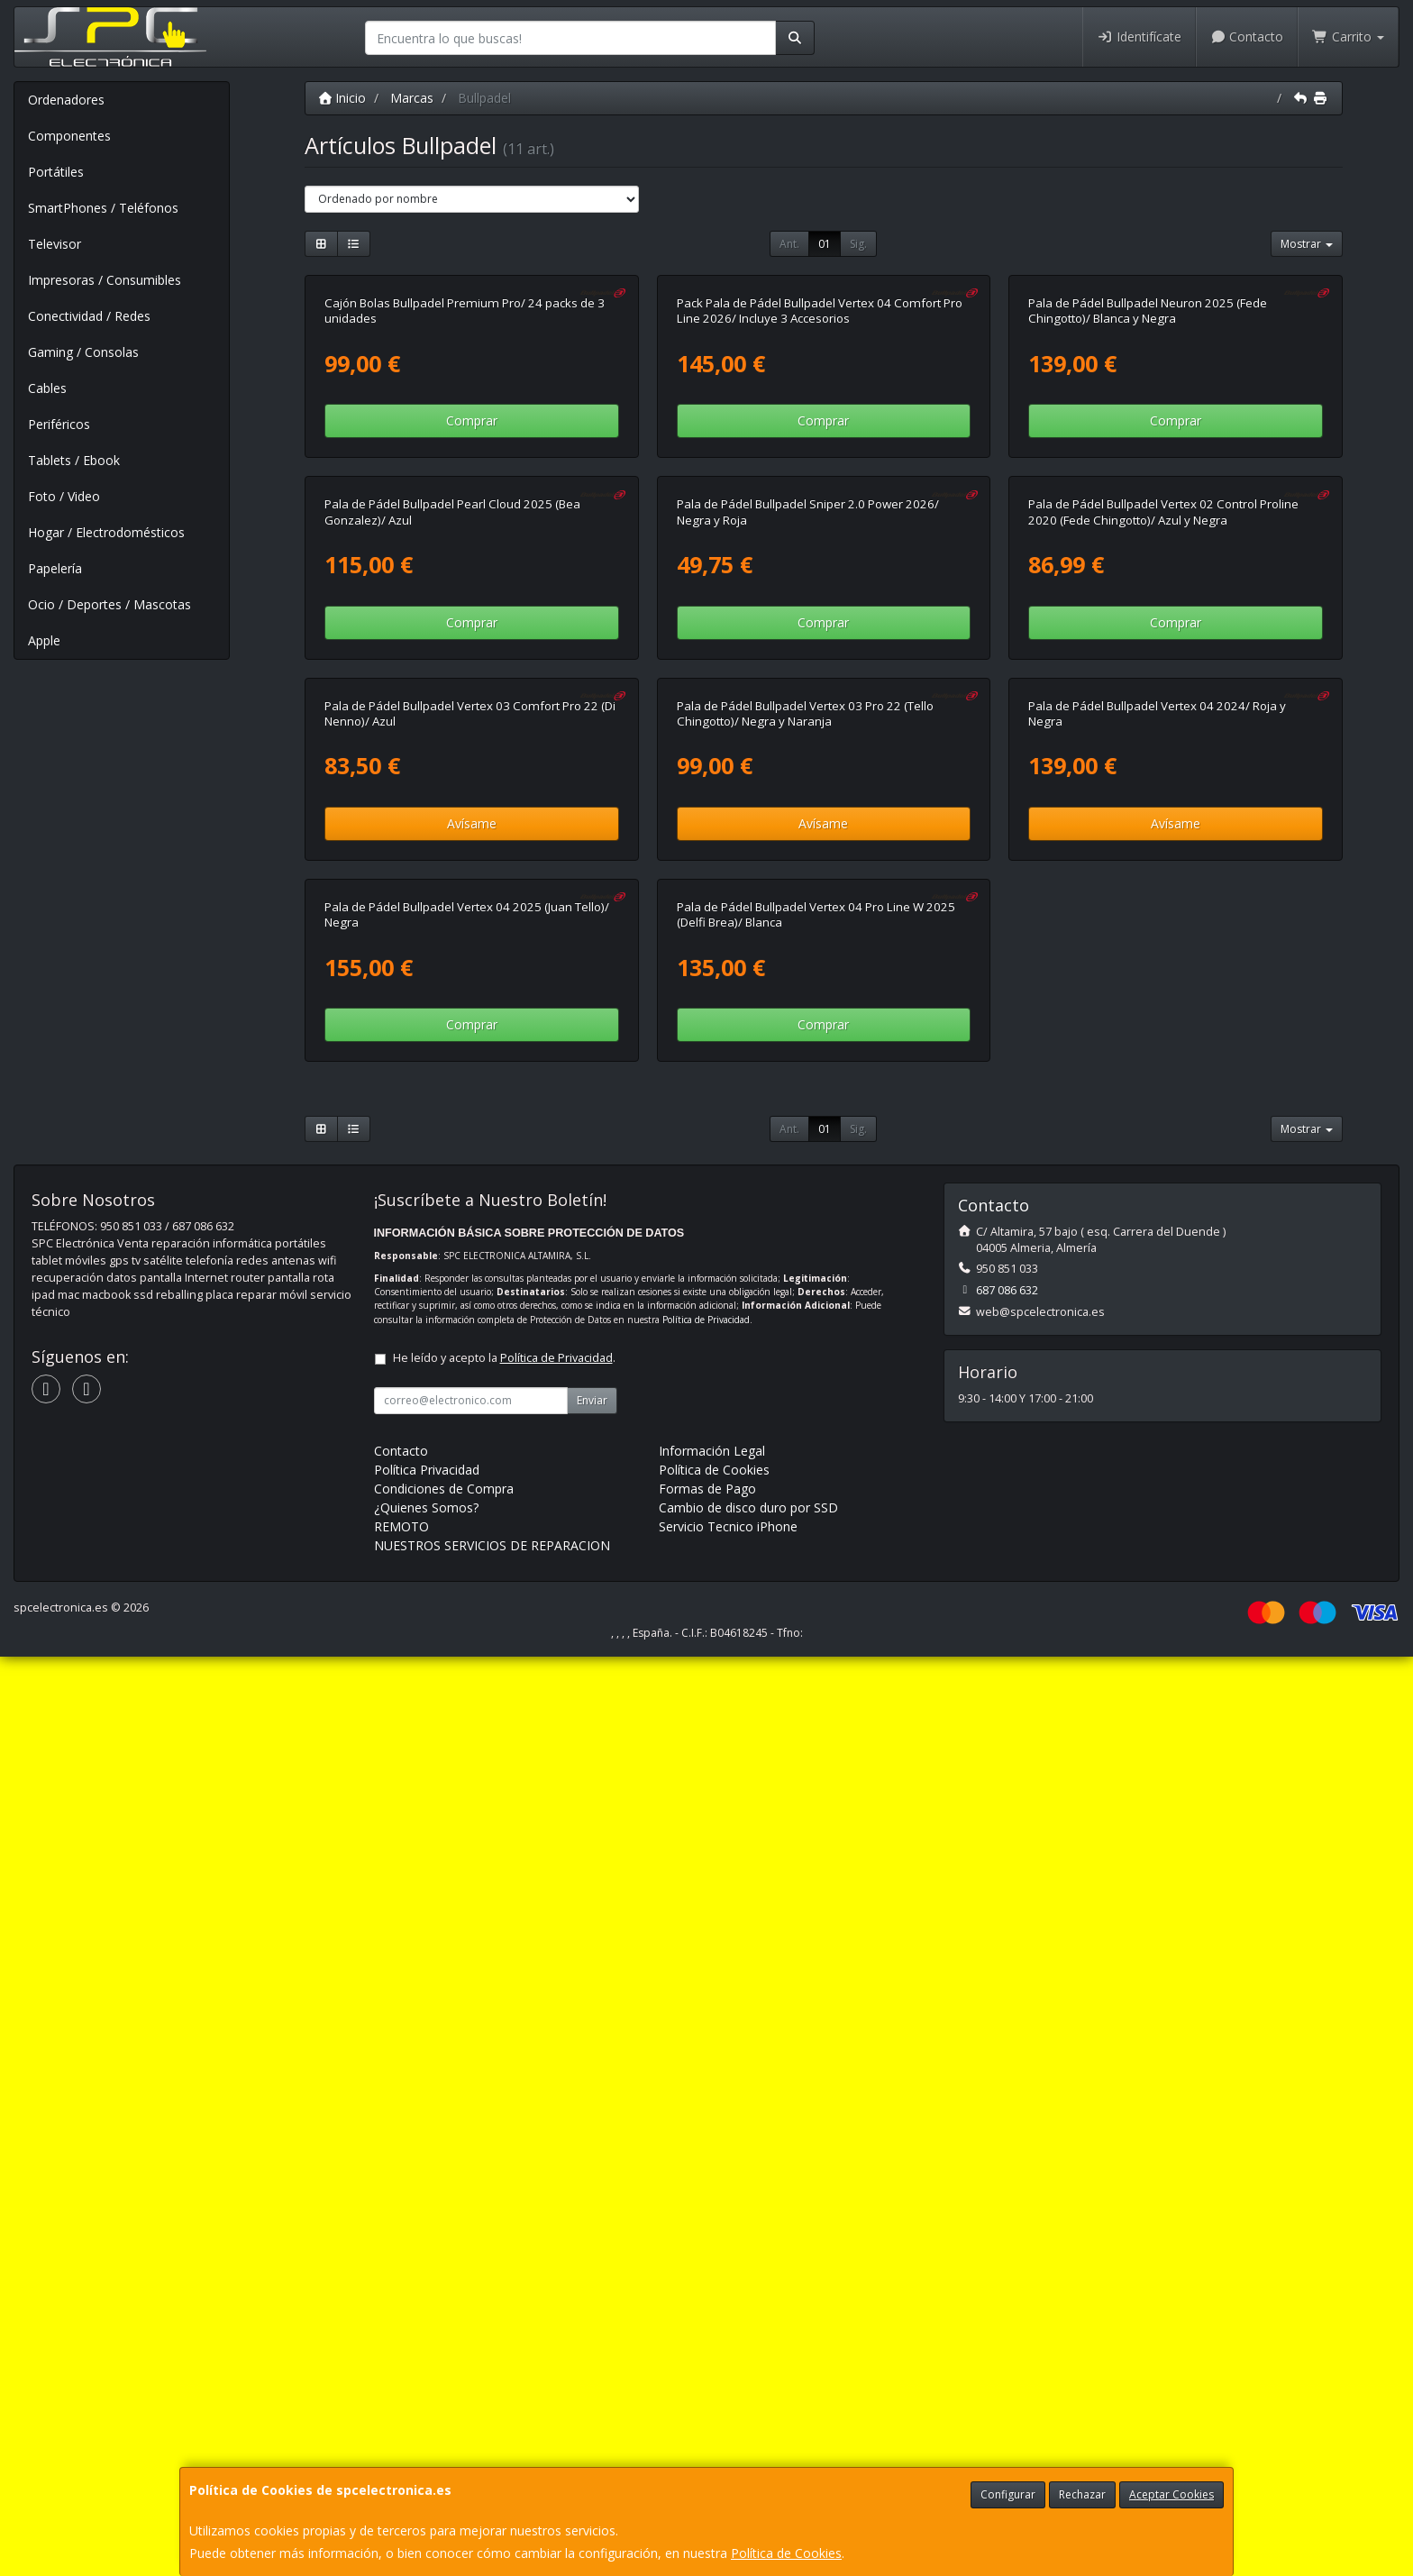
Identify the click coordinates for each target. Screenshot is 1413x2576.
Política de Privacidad (706, 2239)
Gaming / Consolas (83, 352)
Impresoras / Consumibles (104, 279)
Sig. (858, 243)
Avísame (472, 1512)
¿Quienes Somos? (426, 2426)
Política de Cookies (786, 2553)
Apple (44, 640)
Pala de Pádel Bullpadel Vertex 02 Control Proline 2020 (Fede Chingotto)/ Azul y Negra (1163, 971)
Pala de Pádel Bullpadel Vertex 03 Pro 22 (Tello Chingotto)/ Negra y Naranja (805, 1403)
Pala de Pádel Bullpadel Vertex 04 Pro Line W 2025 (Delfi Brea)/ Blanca (816, 1834)
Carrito (1348, 36)
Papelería (55, 568)
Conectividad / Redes (89, 315)
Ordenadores (66, 99)
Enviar (592, 2319)
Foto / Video (64, 496)
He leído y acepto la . (504, 2277)
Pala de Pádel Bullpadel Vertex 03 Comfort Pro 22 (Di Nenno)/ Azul (469, 1403)
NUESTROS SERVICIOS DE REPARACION (492, 2464)
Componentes (69, 135)
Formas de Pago (707, 2407)
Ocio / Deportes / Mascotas (109, 604)
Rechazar (1082, 2494)
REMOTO (401, 2445)
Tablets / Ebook (74, 460)
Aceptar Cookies (1171, 2494)
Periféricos (59, 424)
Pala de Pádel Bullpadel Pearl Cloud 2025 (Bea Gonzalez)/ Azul (452, 971)
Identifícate (1139, 36)
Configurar (1007, 2494)
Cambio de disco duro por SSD (748, 2426)
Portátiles (56, 171)
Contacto (1247, 36)
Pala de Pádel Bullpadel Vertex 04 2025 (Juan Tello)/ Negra (466, 1834)
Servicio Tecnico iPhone (728, 2445)
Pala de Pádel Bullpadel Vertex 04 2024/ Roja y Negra (1157, 1403)
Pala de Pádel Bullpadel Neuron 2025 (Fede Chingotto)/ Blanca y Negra (1147, 540)
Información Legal (712, 2370)
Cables (47, 388)
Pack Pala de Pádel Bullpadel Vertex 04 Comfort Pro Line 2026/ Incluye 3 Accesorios (819, 540)
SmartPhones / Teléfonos (103, 207)
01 (824, 243)
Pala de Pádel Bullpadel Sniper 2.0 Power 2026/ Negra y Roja (808, 971)
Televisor (54, 243)
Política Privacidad (426, 2389)
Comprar (471, 650)
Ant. (789, 243)
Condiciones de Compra (444, 2407)
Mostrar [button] (1307, 243)
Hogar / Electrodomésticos (106, 532)
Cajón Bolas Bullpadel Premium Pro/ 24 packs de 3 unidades (464, 540)
